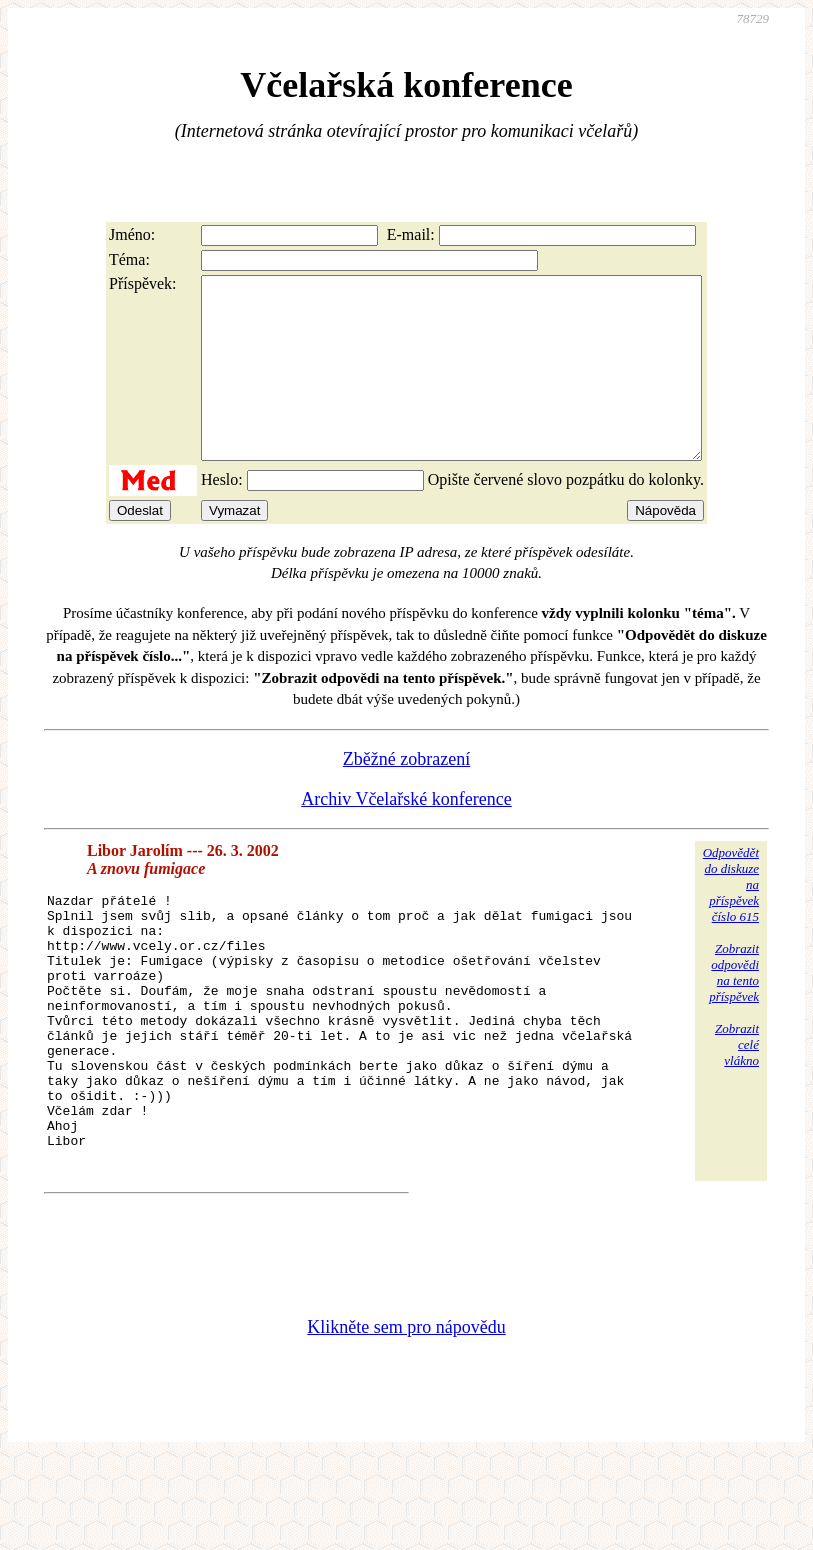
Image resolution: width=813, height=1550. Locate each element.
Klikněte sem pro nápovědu (406, 1417)
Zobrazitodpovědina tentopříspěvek (734, 1008)
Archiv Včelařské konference (406, 835)
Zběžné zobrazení (406, 795)
